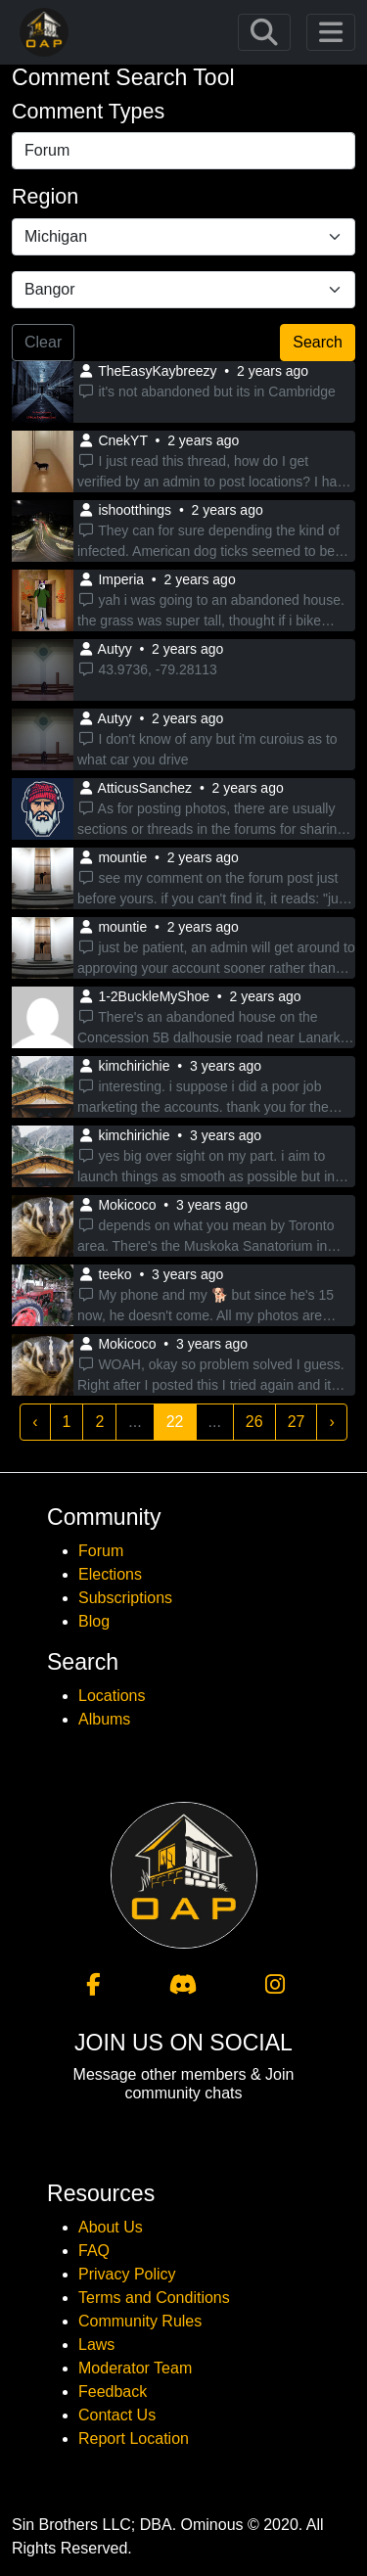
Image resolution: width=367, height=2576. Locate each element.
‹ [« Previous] (34, 1421)
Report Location (133, 2438)
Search (318, 342)
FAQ (94, 2250)
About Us (110, 2227)
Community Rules (140, 2321)
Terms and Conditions (154, 2297)
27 (296, 1421)
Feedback (112, 2391)
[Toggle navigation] (264, 32)
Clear (43, 342)
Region (45, 196)
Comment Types (88, 111)
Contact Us (117, 2415)
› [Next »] (331, 1421)
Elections (110, 1574)
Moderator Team (135, 2368)
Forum (100, 1550)
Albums (104, 1719)
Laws (96, 2344)
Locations (112, 1695)
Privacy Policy (127, 2274)
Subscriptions (125, 1597)
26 (254, 1421)
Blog (94, 1621)
